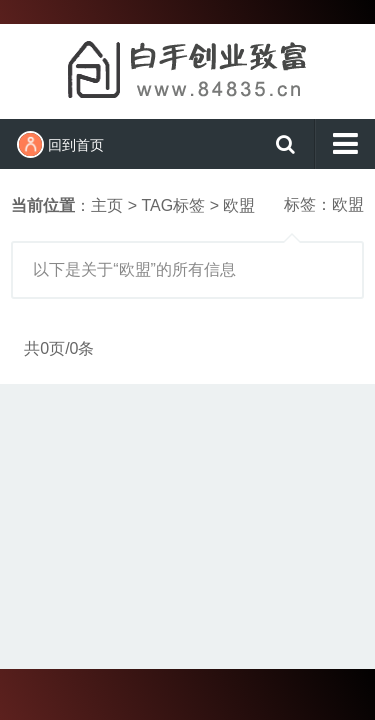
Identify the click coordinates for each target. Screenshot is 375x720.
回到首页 (60, 144)
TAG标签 (173, 205)
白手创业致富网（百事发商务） (188, 69)
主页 (107, 205)
